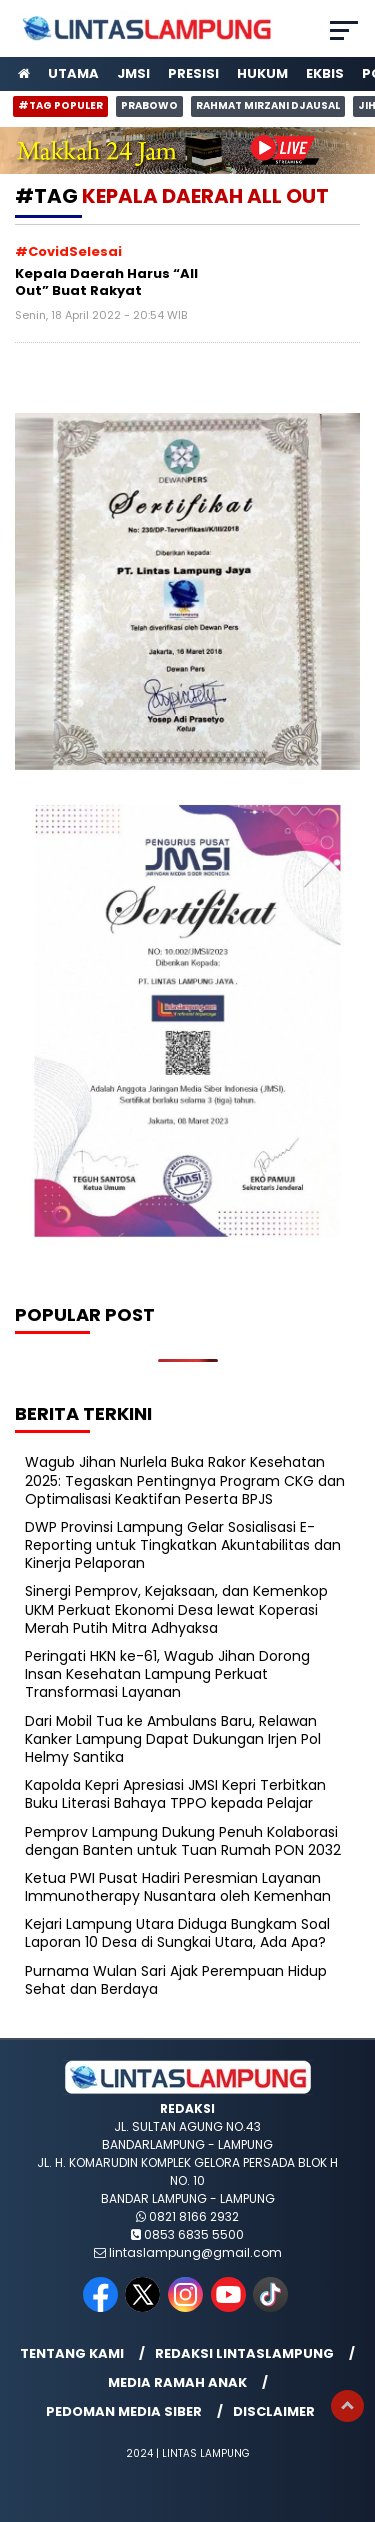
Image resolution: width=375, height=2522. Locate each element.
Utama (73, 73)
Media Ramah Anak (177, 2382)
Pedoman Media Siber (124, 2411)
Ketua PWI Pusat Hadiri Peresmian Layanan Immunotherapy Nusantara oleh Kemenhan (178, 1887)
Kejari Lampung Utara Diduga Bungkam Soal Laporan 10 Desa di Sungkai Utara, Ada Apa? (177, 1933)
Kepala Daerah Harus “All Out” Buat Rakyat (106, 282)
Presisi (193, 73)
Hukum (262, 73)
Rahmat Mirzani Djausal (268, 105)
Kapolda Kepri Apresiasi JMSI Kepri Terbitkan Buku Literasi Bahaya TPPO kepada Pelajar (175, 1794)
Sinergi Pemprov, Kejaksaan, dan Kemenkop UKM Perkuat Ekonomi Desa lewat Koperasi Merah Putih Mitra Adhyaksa (176, 1609)
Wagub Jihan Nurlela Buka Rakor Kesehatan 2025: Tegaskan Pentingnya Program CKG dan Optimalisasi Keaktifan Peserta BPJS (185, 1480)
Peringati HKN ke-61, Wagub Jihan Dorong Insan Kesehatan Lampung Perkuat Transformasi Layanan (167, 1674)
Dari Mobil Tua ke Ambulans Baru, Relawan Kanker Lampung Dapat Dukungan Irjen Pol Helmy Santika (173, 1739)
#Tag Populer (60, 105)
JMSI (133, 73)
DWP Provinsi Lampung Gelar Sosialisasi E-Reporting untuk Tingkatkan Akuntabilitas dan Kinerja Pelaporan (183, 1545)
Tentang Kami (72, 2353)
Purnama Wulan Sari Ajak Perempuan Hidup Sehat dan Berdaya (176, 1980)
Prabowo (149, 105)
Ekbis (325, 73)
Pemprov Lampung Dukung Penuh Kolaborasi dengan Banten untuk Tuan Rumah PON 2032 (183, 1841)
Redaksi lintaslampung (244, 2353)
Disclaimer (274, 2411)
